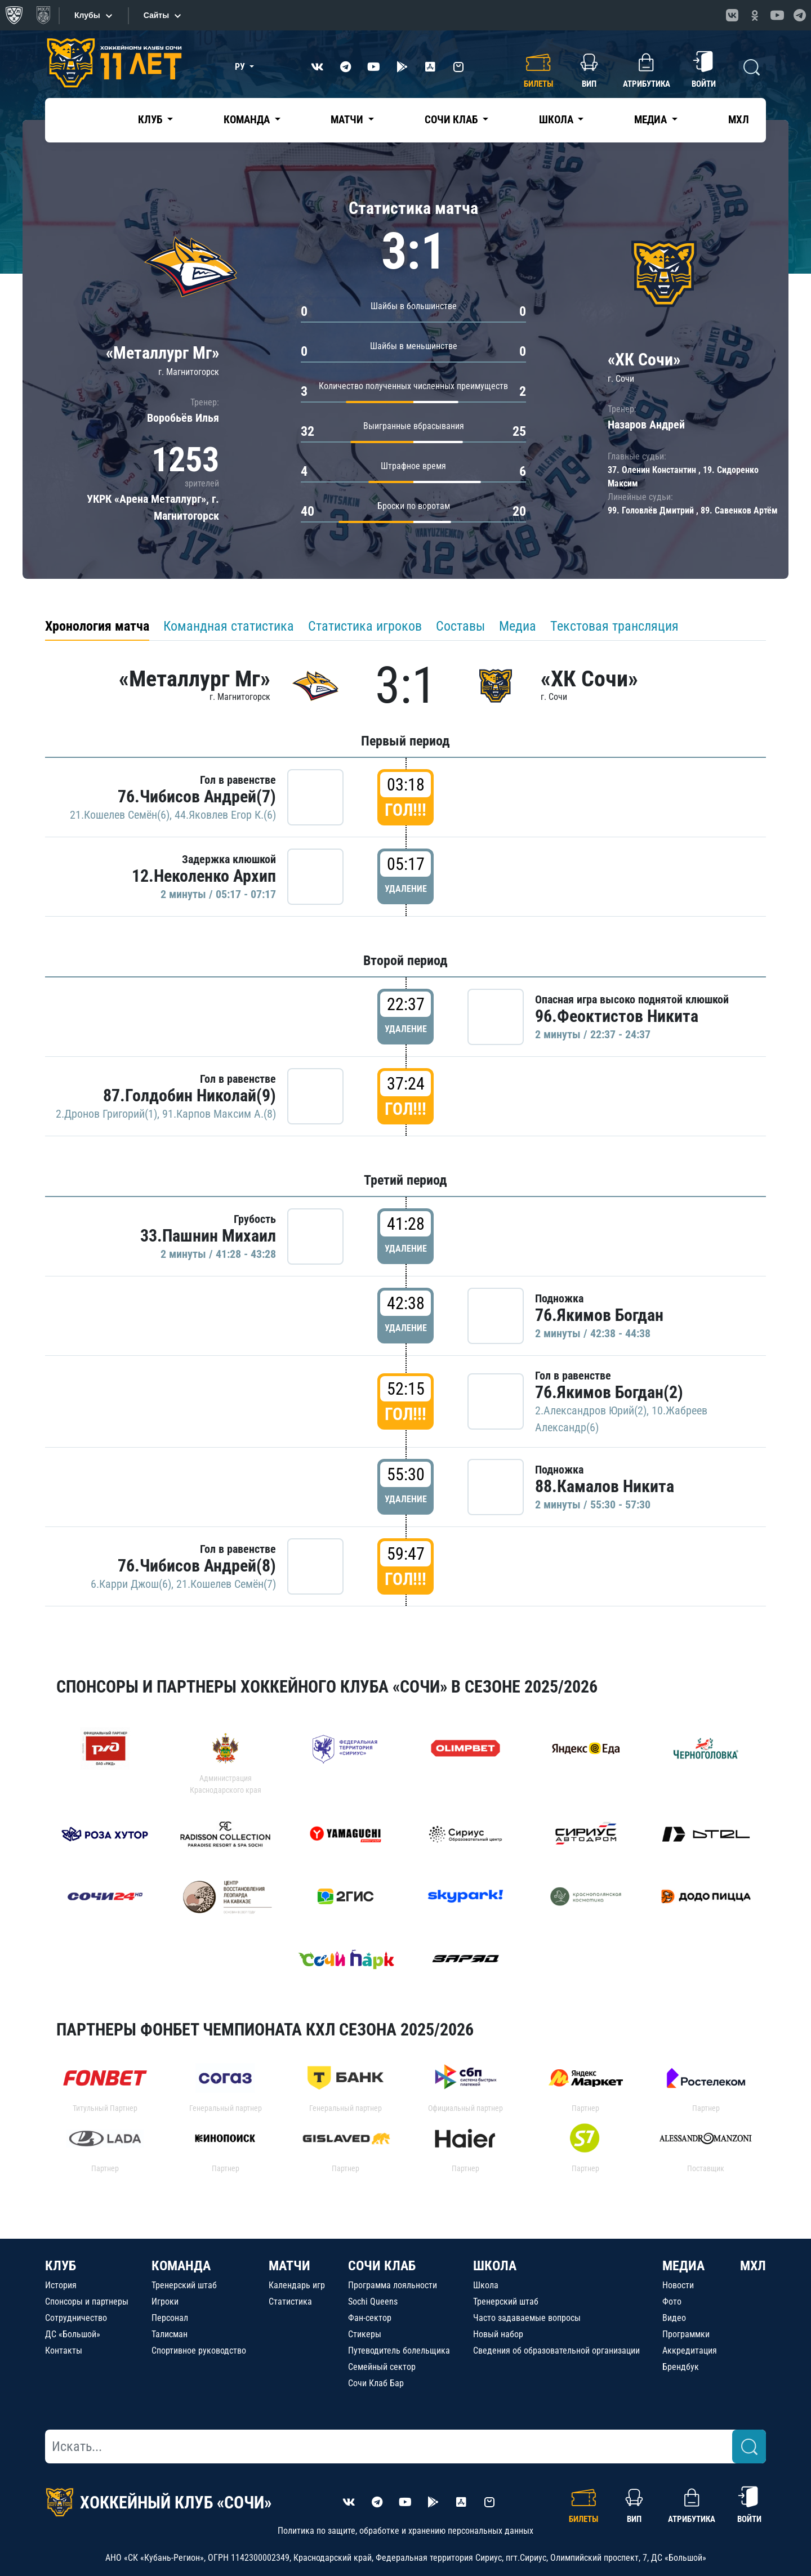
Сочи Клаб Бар (376, 2383)
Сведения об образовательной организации (556, 2350)
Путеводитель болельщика (399, 2350)
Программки (686, 2334)
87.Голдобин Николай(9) (189, 1095)
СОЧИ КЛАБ (382, 2266)
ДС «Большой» (72, 2334)
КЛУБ (60, 2266)
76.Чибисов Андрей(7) (197, 796)
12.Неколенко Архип (204, 876)
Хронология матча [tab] (97, 626)
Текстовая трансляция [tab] (614, 626)
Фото (671, 2301)
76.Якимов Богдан (599, 1315)
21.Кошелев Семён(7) (226, 1584)
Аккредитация (689, 2350)
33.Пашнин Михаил (208, 1235)
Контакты (63, 2350)
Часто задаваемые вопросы (527, 2317)
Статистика (290, 2301)
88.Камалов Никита (604, 1486)
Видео (674, 2317)
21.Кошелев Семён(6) (120, 815)
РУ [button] (241, 66)
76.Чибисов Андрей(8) (197, 1565)
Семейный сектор (382, 2366)
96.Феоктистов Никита (616, 1016)
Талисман (169, 2334)
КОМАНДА (181, 2266)
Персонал (169, 2317)
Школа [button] (557, 119)
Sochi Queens (373, 2301)
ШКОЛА (494, 2266)
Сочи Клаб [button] (452, 119)
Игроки (165, 2301)
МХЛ (738, 119)
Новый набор (498, 2334)
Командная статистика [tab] (228, 626)
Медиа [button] (651, 119)
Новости (678, 2285)
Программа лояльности (392, 2285)
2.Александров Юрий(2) (591, 1410)
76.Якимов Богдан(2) (609, 1392)
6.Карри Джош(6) (131, 1584)
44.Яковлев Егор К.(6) (225, 815)
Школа (485, 2285)
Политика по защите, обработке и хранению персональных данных (405, 2530)
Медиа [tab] (517, 626)
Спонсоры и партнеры (86, 2301)
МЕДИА (683, 2266)
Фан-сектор (369, 2317)
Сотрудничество (76, 2317)
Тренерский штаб (184, 2285)
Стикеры (364, 2334)
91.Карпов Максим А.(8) (219, 1113)
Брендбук (680, 2366)
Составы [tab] (460, 626)
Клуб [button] (151, 119)
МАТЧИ (289, 2266)
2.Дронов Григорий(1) (106, 1113)
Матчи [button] (348, 119)
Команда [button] (248, 119)
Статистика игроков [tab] (365, 626)
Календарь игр (297, 2285)
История (61, 2285)
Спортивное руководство (198, 2350)
